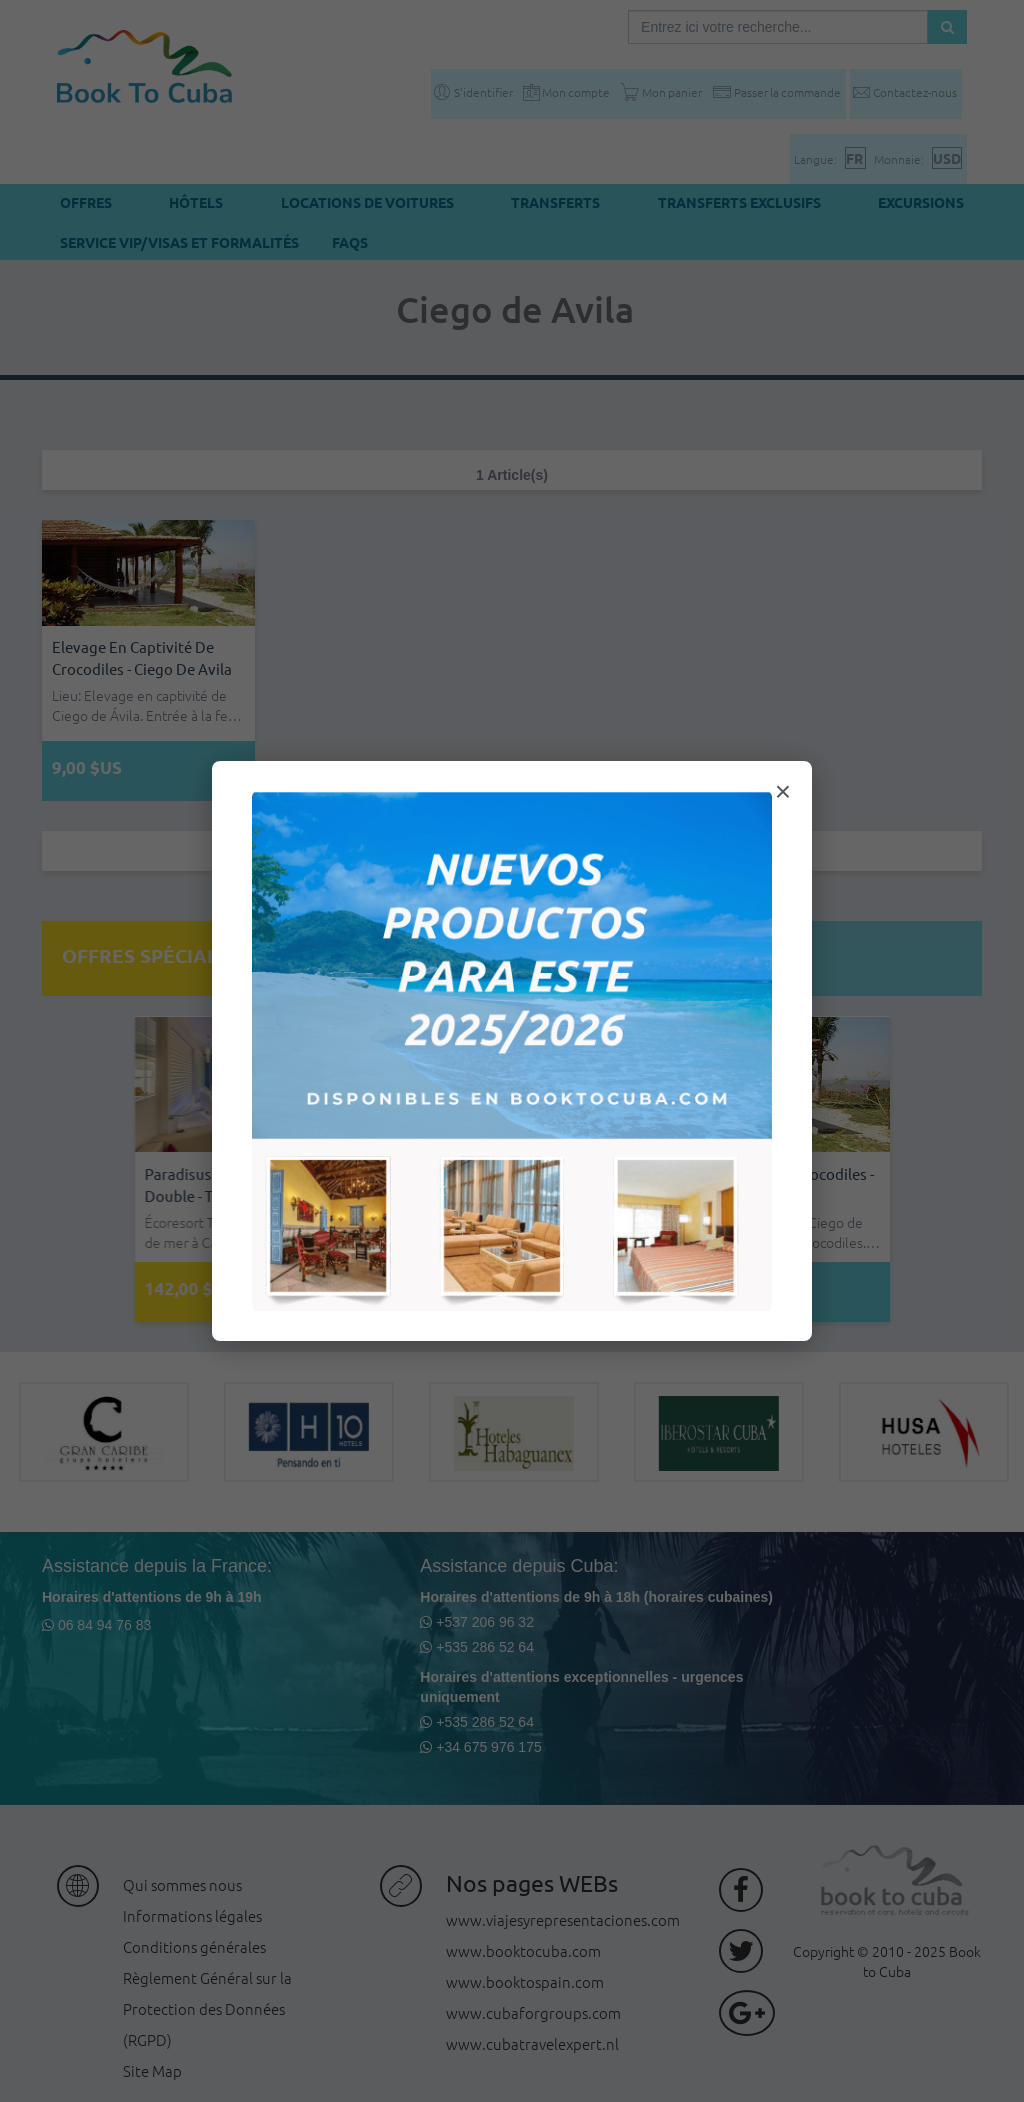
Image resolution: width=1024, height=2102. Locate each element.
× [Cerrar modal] (783, 791)
